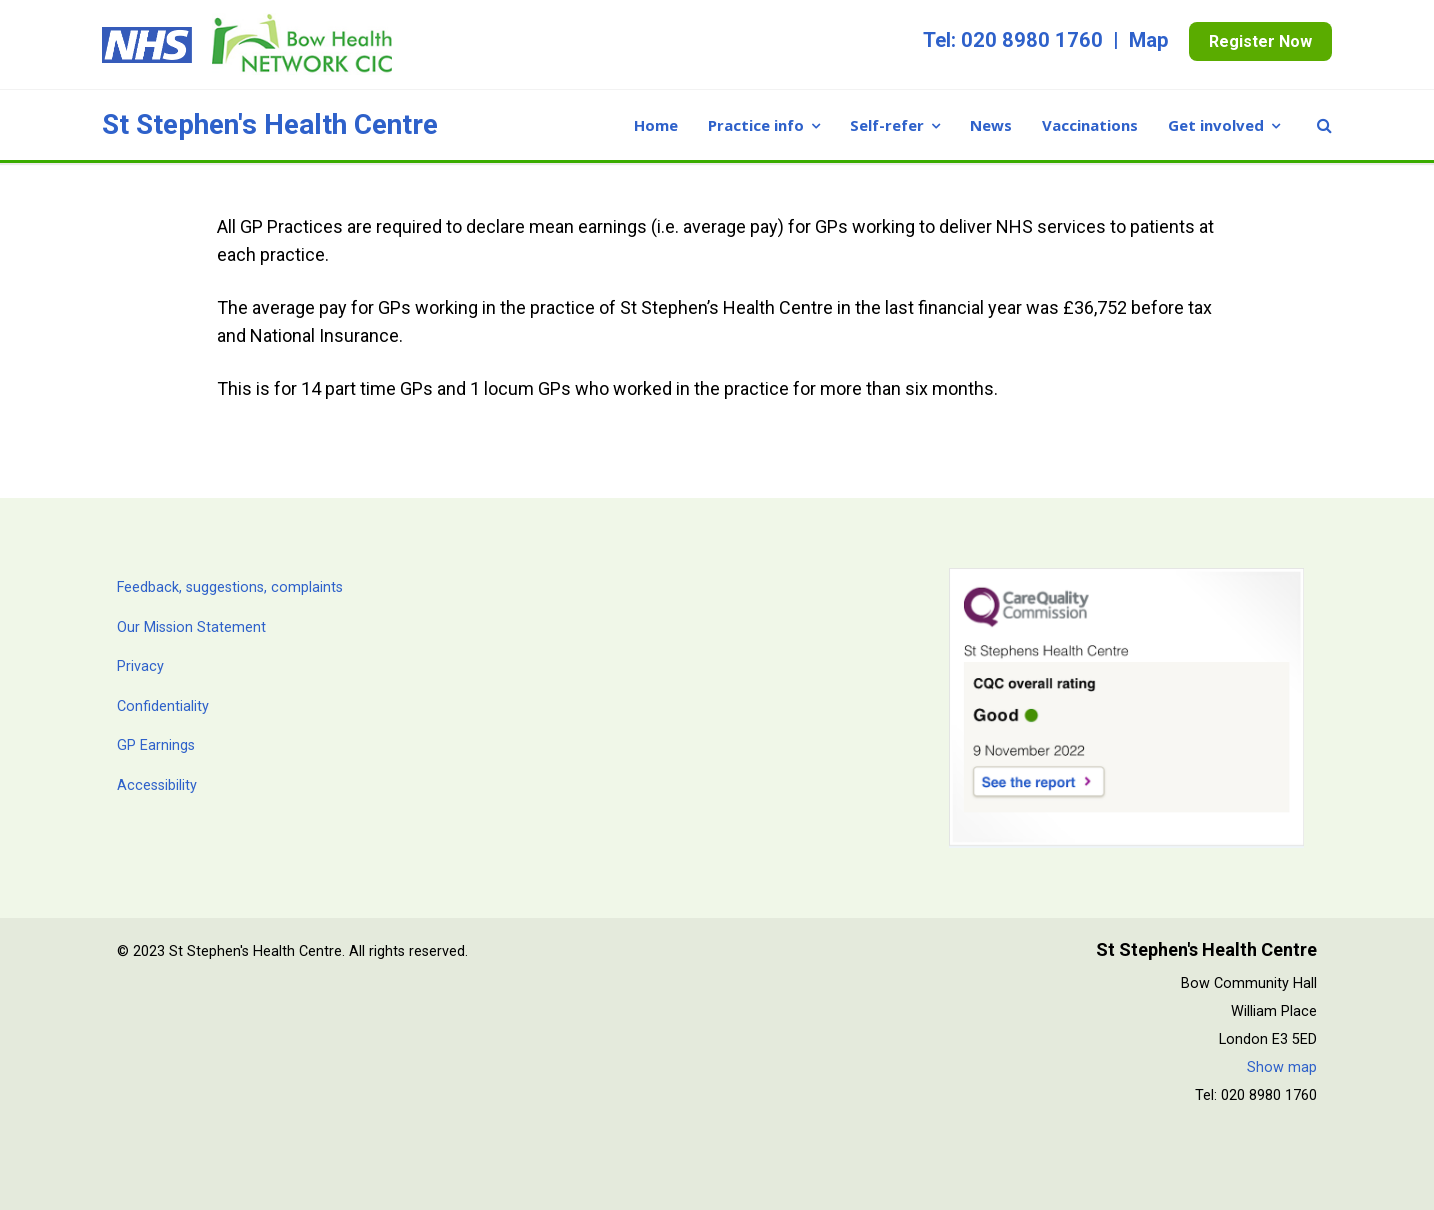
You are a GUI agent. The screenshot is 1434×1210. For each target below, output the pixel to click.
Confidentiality (163, 706)
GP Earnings (156, 745)
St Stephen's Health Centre (270, 125)
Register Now (1260, 41)
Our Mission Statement (191, 627)
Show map (1282, 1067)
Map (1149, 40)
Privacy (140, 666)
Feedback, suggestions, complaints (230, 587)
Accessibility (157, 785)
